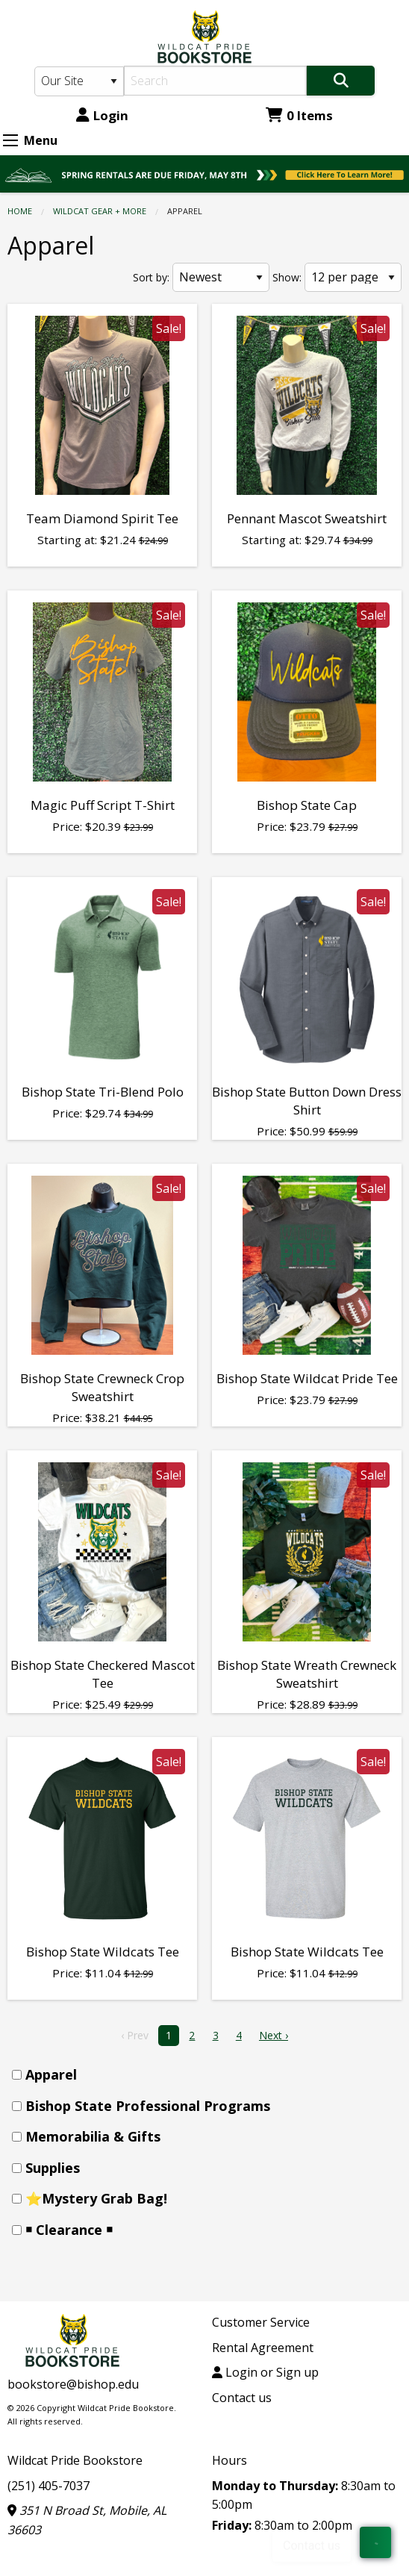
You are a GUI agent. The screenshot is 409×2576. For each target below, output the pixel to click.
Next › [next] (273, 2035)
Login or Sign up (265, 2372)
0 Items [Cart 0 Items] (299, 115)
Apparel (51, 2074)
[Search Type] (79, 81)
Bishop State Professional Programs (147, 2106)
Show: (287, 277)
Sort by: (151, 277)
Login (102, 115)
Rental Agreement (262, 2347)
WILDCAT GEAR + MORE (99, 210)
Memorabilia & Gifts (92, 2136)
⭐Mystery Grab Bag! (96, 2198)
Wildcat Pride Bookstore (75, 2460)
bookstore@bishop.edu (73, 2384)
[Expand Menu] (10, 140)
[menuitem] (209, 2075)
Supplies (52, 2168)
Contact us (242, 2397)
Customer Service (261, 2322)
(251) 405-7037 (48, 2485)
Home (19, 210)
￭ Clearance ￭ (69, 2230)
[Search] (215, 81)
